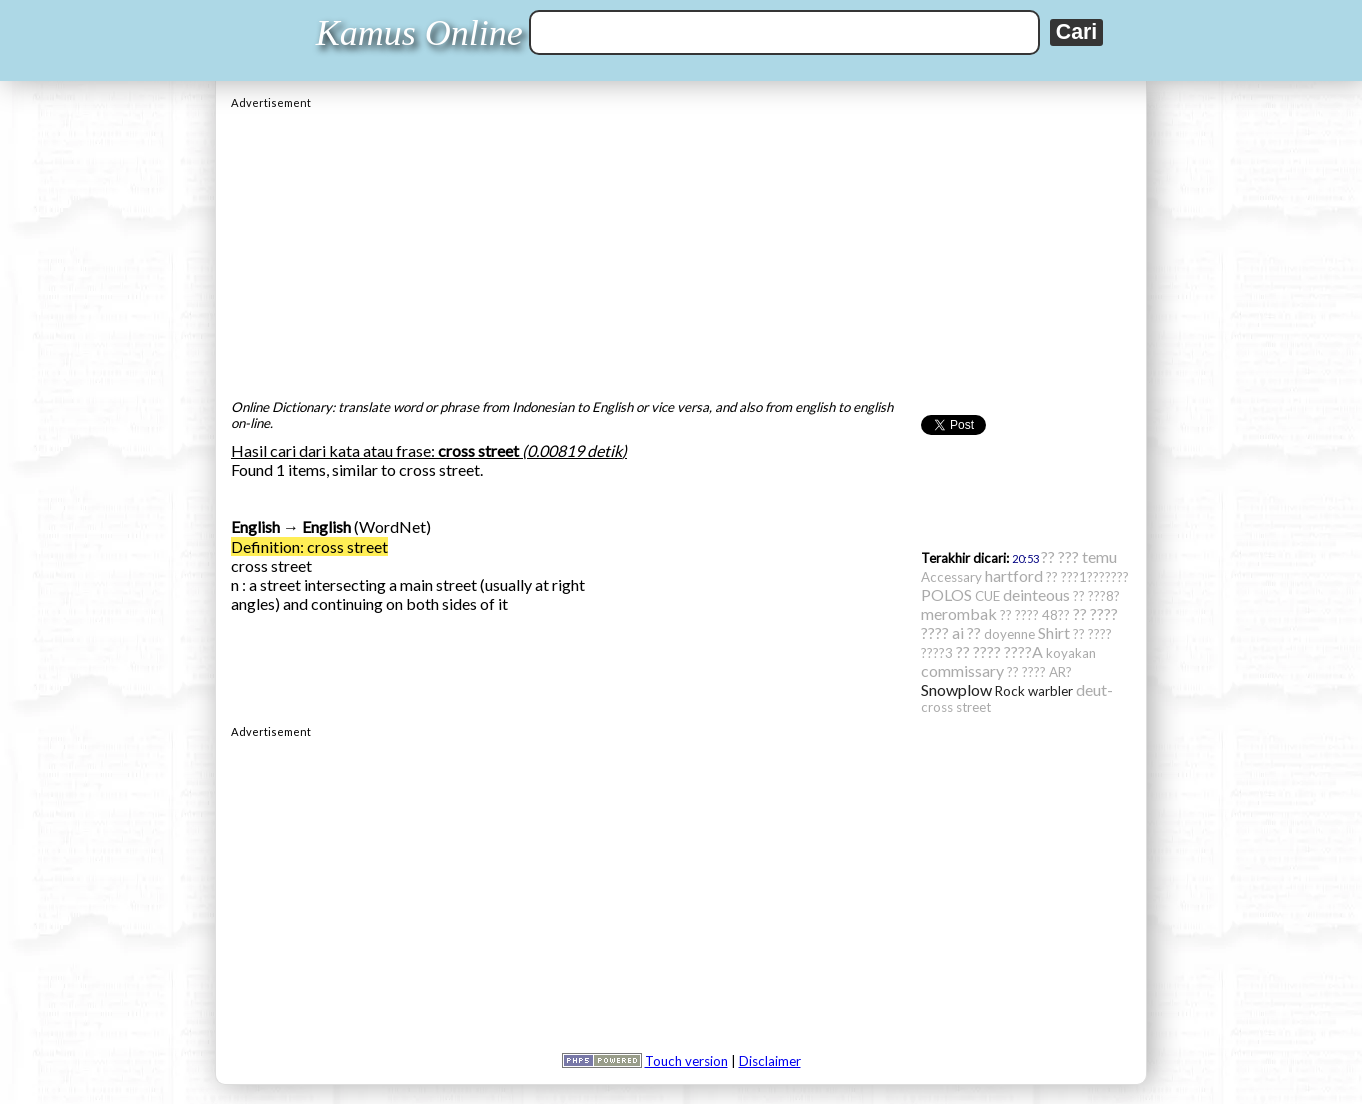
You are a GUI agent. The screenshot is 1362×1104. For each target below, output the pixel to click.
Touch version (686, 1061)
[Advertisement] (681, 249)
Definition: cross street (309, 546)
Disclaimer (770, 1061)
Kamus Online (419, 33)
